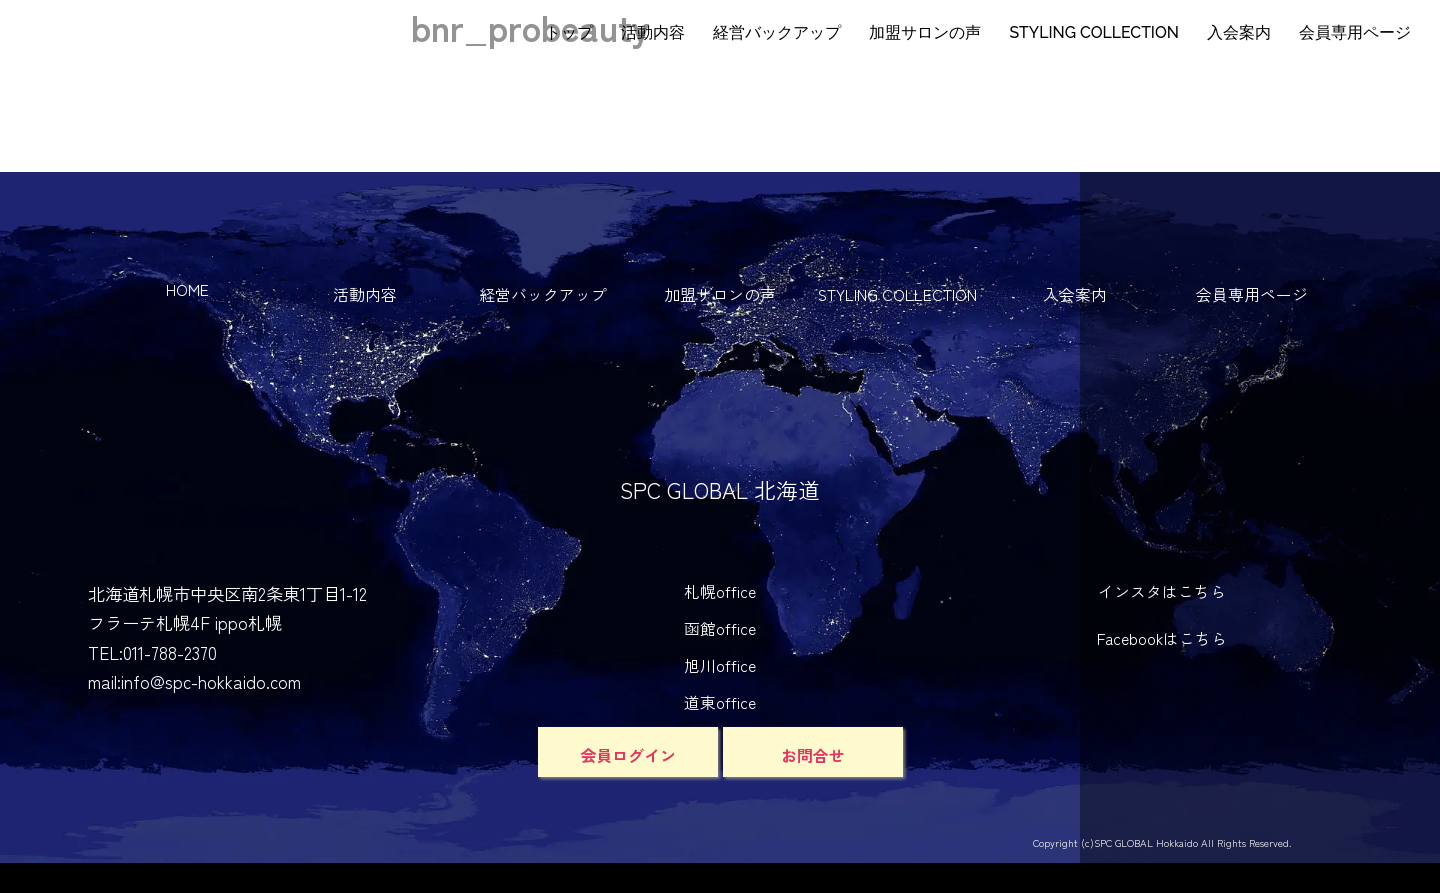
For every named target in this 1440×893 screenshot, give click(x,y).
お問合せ (813, 755)
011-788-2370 (170, 652)
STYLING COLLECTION (1094, 32)
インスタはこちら (1162, 591)
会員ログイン (628, 755)
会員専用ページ (1355, 32)
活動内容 (653, 32)
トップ (569, 32)
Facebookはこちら (1162, 638)
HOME (187, 289)
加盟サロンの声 (925, 32)
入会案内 (1239, 32)
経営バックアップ (777, 32)
